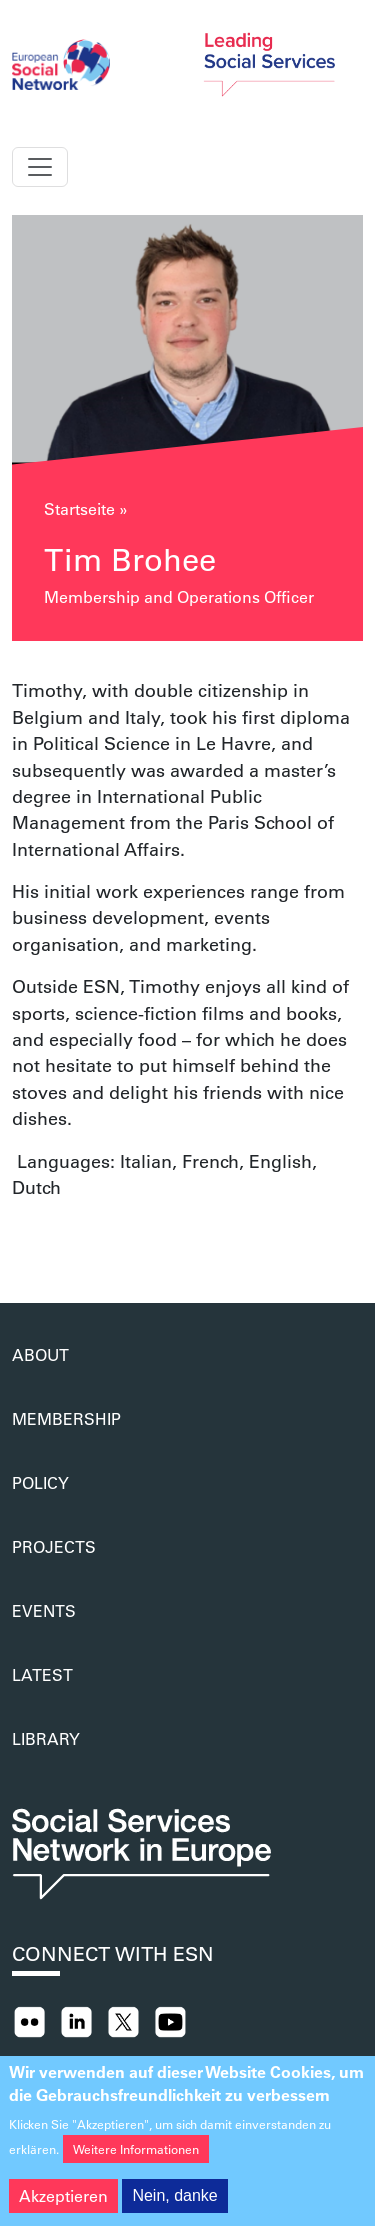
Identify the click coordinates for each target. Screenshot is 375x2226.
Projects (54, 1546)
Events (44, 1610)
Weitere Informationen (136, 2161)
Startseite (79, 508)
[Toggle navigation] (40, 167)
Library (46, 1738)
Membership (66, 1418)
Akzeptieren (63, 2207)
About (40, 1354)
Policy (40, 1482)
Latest (42, 1674)
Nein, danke (174, 2207)
